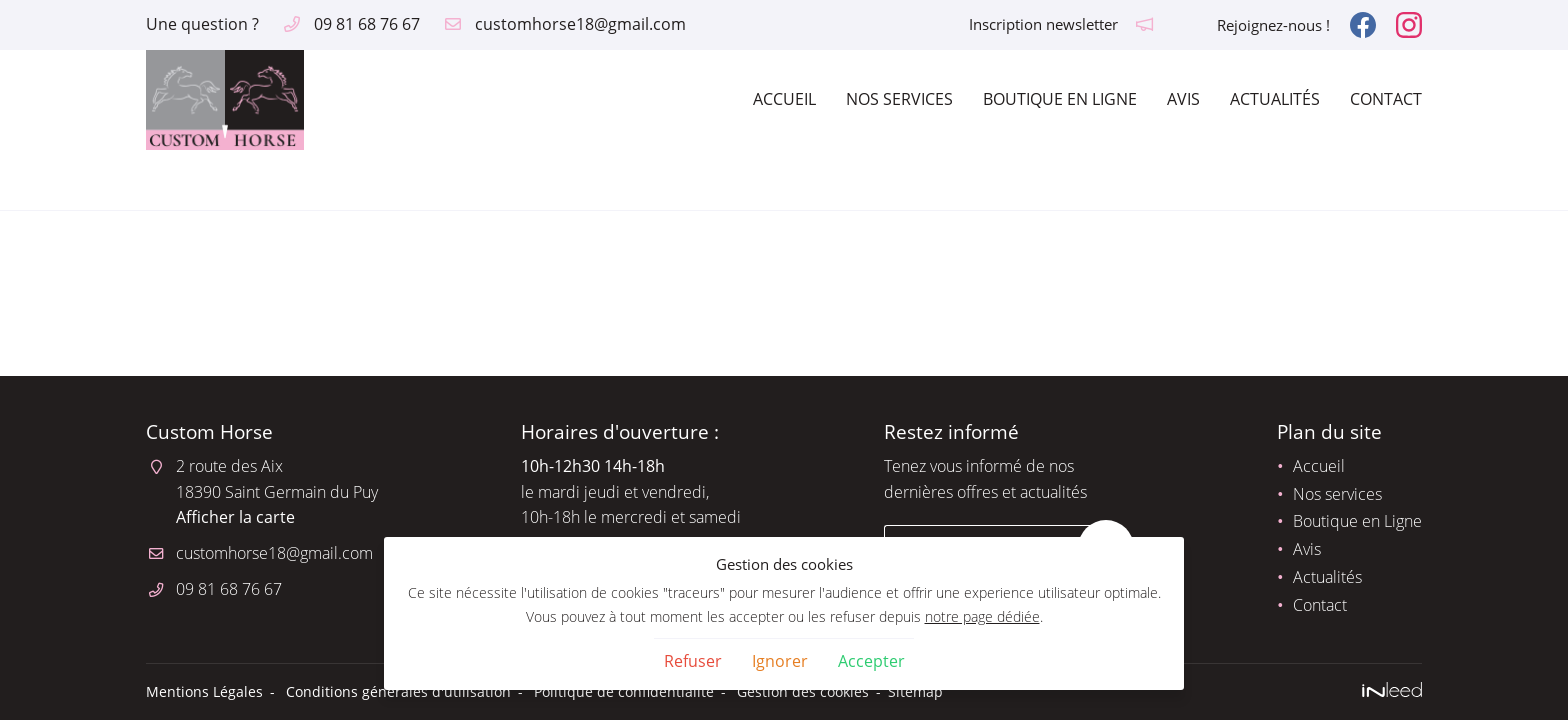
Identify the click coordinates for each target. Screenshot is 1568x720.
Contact (1386, 99)
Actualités (1275, 99)
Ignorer (780, 661)
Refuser (693, 661)
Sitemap (915, 691)
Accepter (871, 661)
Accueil (784, 99)
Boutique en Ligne (1060, 99)
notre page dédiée (982, 616)
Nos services (899, 99)
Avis (1183, 99)
